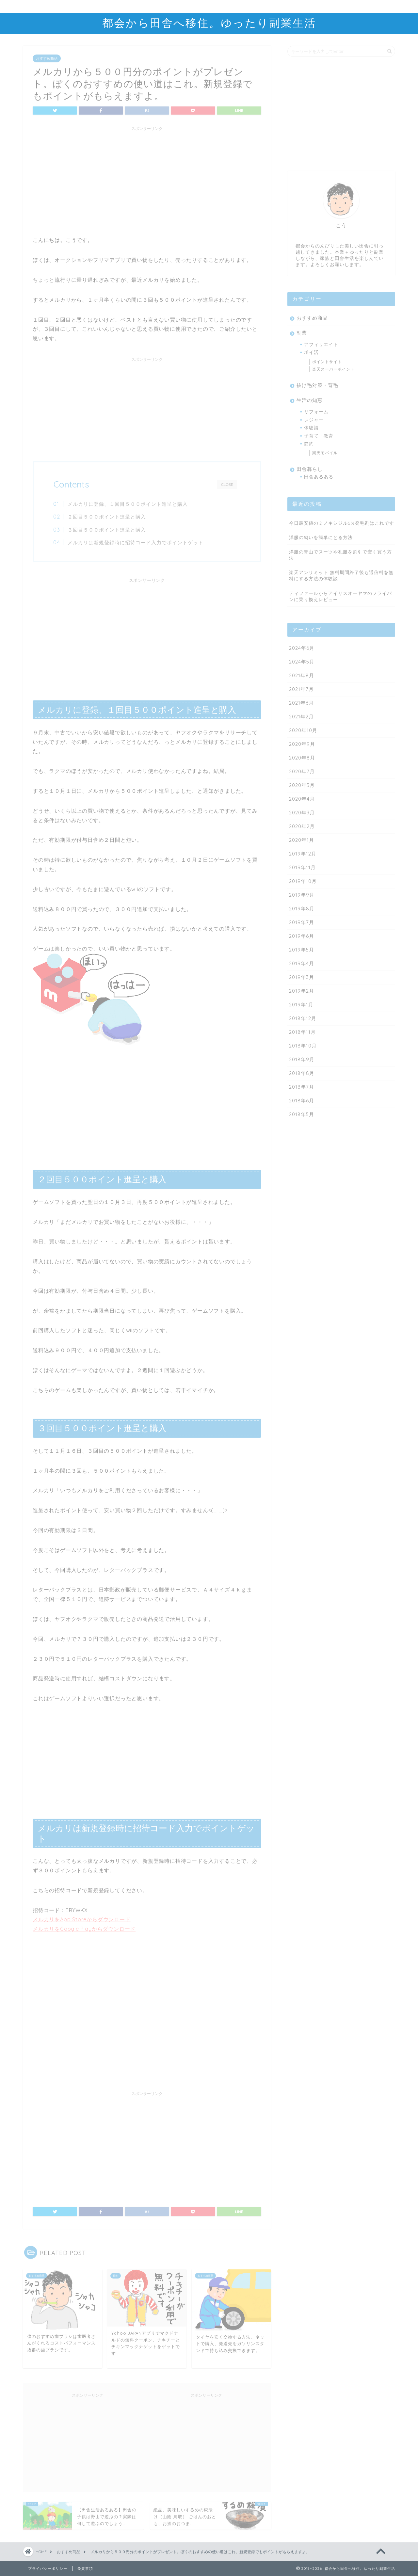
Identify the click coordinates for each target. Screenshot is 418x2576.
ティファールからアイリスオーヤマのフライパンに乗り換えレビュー (340, 594)
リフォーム (316, 410)
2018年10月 (303, 1044)
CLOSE (227, 482)
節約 (309, 441)
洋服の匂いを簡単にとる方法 (321, 535)
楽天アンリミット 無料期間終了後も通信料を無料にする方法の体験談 (341, 574)
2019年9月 (301, 893)
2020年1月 (301, 838)
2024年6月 (301, 646)
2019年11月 (302, 865)
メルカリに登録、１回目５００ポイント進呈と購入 (128, 502)
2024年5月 (301, 660)
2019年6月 (301, 934)
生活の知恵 (310, 398)
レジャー (314, 418)
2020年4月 (302, 797)
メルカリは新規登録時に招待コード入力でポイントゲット (135, 540)
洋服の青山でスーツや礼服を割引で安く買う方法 (340, 553)
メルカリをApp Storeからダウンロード (82, 1917)
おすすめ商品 (46, 56)
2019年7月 (301, 920)
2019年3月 (301, 975)
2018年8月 (301, 1071)
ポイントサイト (327, 359)
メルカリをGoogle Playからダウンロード (84, 1927)
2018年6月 (301, 1099)
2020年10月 (303, 728)
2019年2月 (301, 989)
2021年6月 (301, 701)
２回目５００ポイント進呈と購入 (107, 515)
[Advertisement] (147, 178)
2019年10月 (303, 879)
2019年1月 (301, 1003)
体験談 (311, 425)
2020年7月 (302, 769)
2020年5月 (302, 783)
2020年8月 (302, 756)
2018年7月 (301, 1085)
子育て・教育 (318, 434)
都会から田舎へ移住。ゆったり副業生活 (209, 22)
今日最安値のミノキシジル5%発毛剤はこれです (341, 521)
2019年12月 (302, 852)
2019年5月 (301, 948)
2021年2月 (301, 715)
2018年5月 (301, 1112)
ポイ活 (311, 350)
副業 (302, 331)
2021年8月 (301, 673)
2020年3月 (302, 811)
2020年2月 (302, 824)
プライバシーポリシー (47, 2568)
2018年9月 (301, 1057)
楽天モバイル (325, 451)
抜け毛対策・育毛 (317, 383)
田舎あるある (318, 474)
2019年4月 (301, 961)
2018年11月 (302, 1030)
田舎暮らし (310, 467)
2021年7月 (301, 687)
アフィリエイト (321, 342)
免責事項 (85, 2568)
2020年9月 (302, 742)
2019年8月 (301, 907)
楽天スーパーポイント (333, 367)
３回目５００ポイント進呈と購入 (107, 528)
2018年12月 (302, 1016)
